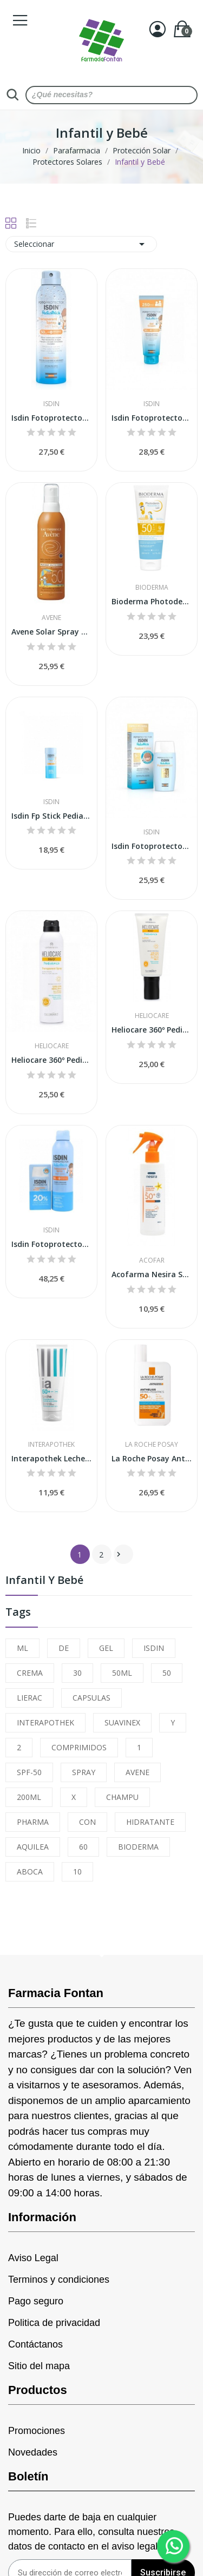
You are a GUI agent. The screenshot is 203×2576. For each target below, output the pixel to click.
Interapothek (51, 1444)
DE (63, 1648)
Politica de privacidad (54, 2322)
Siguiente (118, 1554)
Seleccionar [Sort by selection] (81, 244)
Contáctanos (35, 2344)
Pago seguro (35, 2301)
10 (77, 1871)
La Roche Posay (151, 1444)
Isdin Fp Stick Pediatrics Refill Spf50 (51, 816)
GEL (106, 1648)
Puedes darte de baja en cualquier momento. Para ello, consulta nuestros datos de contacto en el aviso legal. (91, 2532)
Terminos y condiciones (58, 2279)
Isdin (51, 404)
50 (166, 1673)
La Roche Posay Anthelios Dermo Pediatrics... (152, 1458)
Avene (51, 618)
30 (77, 1673)
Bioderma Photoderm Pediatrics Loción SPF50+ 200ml (152, 601)
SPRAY (83, 1772)
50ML (122, 1673)
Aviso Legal (33, 2258)
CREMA (30, 1673)
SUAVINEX (122, 1722)
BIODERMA (138, 1847)
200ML (29, 1797)
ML (22, 1648)
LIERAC (29, 1697)
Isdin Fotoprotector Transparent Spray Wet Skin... (51, 418)
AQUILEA (33, 1847)
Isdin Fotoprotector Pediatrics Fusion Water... (152, 846)
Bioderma (151, 587)
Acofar (152, 1260)
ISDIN (153, 1648)
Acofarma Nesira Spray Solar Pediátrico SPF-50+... (152, 1274)
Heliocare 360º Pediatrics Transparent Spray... (51, 1060)
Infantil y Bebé (44, 1581)
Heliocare (52, 1046)
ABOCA (30, 1871)
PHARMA (33, 1822)
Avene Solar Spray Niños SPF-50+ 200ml (51, 631)
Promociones (36, 2430)
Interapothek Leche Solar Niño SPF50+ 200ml (51, 1458)
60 (83, 1847)
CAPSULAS (91, 1697)
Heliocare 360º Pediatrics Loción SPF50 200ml (152, 1029)
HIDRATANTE (150, 1822)
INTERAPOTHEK (45, 1722)
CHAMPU (122, 1797)
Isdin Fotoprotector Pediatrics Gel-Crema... (152, 418)
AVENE (137, 1772)
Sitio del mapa (39, 2366)
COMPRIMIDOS (79, 1747)
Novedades (32, 2452)
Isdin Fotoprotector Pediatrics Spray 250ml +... (51, 1244)
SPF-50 (29, 1772)
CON (87, 1822)
